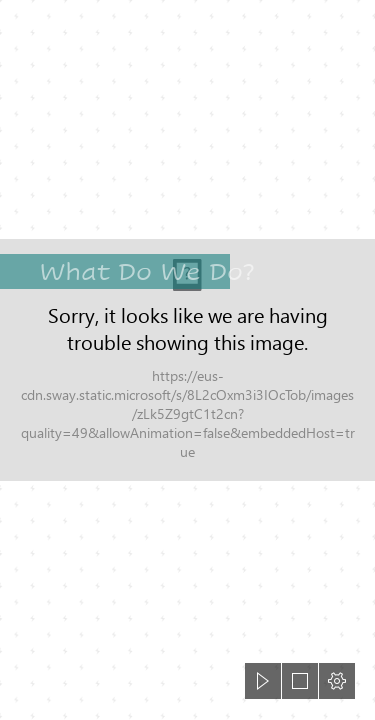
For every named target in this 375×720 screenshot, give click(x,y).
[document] (187, 360)
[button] (263, 681)
